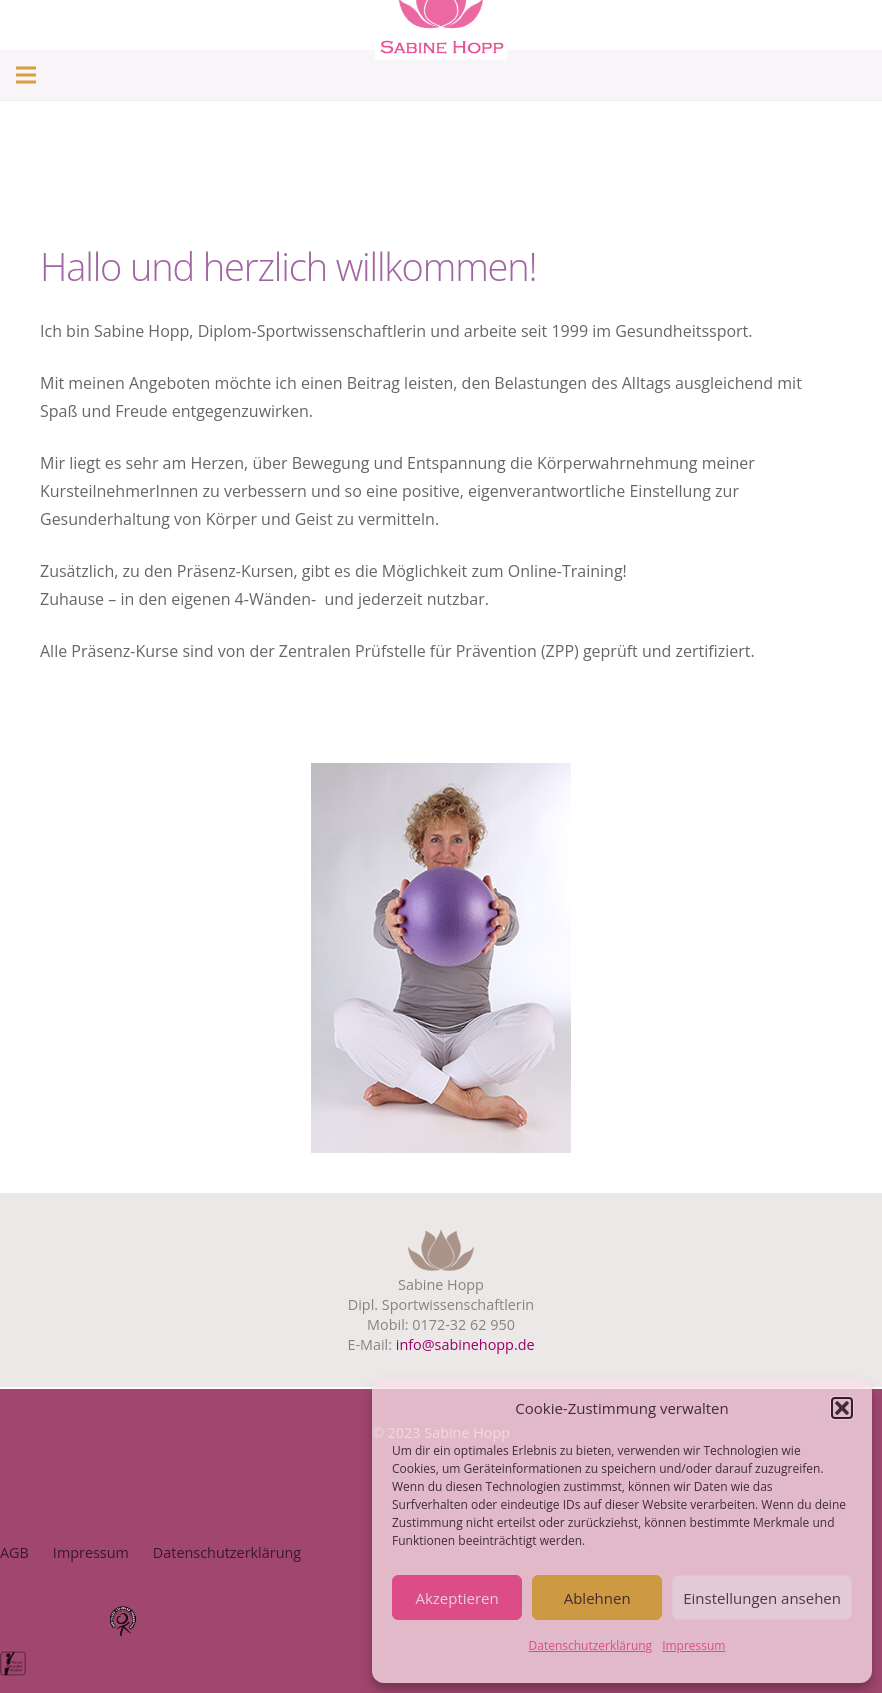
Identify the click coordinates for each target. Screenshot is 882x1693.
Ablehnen (597, 1598)
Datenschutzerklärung (591, 1645)
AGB (14, 1552)
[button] (842, 1408)
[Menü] (26, 75)
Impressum (693, 1645)
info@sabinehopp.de (465, 1344)
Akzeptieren (456, 1598)
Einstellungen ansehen (762, 1598)
